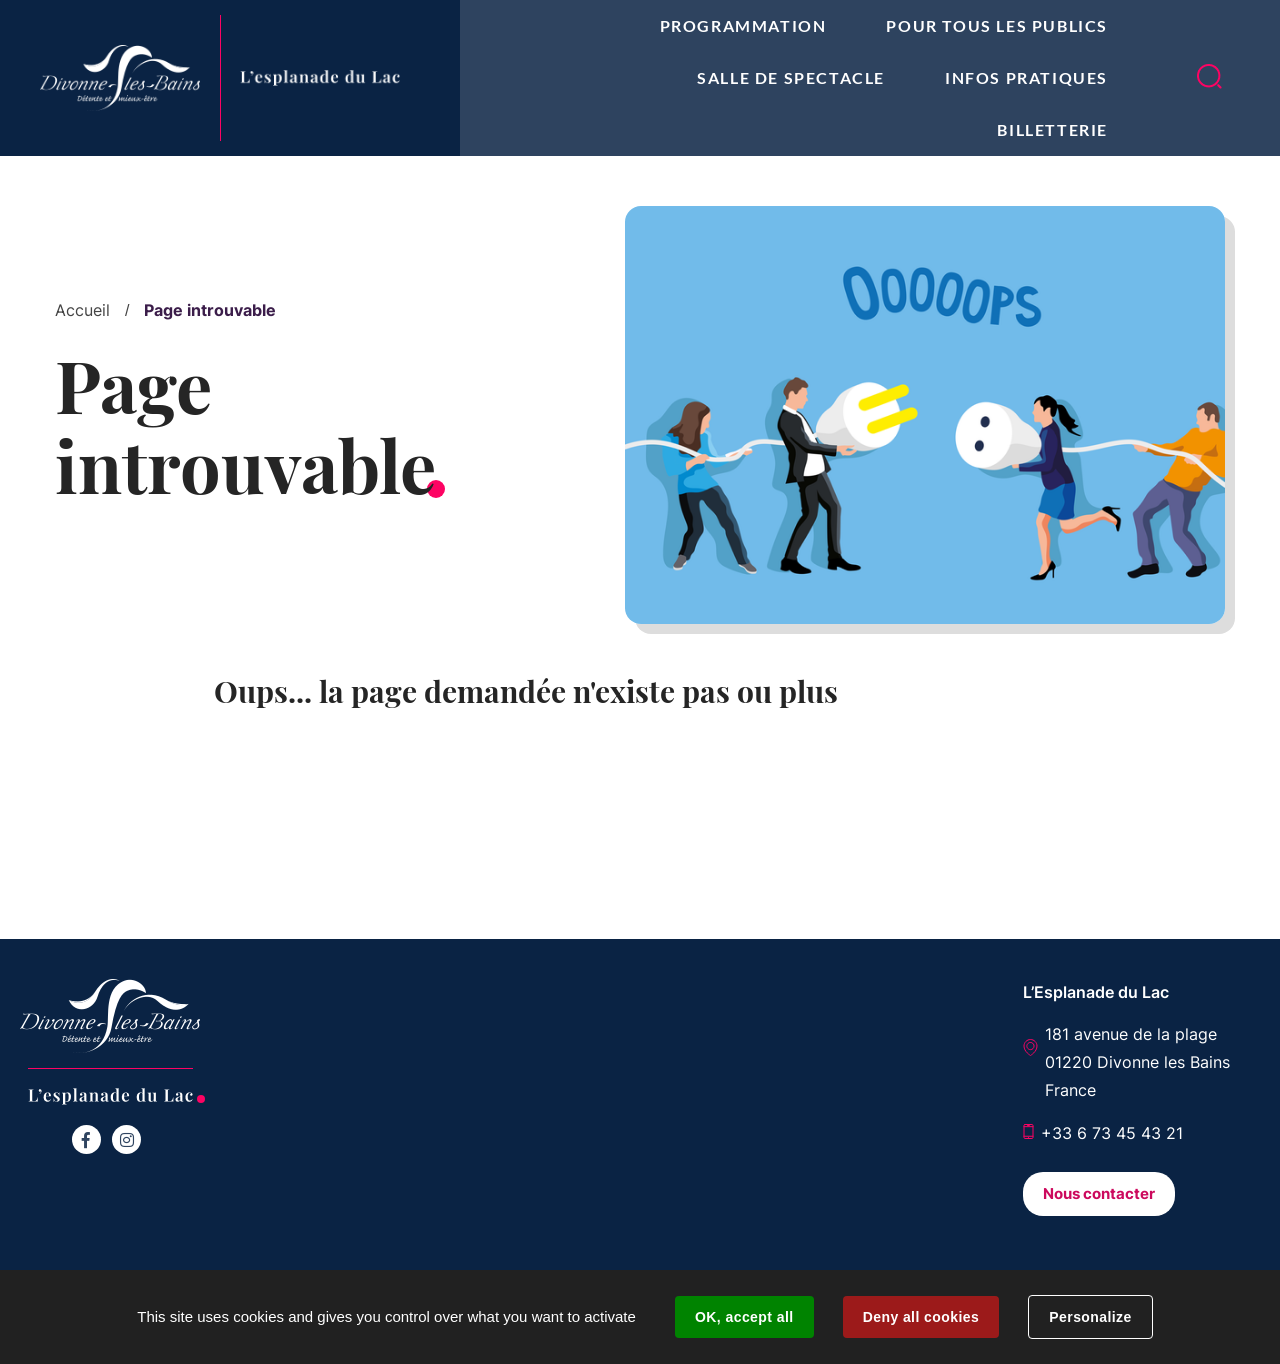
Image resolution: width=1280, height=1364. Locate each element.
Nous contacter (1099, 1193)
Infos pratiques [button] (1026, 77)
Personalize (1090, 1317)
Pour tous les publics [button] (997, 25)
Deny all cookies (921, 1317)
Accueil (82, 310)
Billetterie (1052, 129)
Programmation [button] (743, 25)
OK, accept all (744, 1317)
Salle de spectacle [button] (791, 77)
